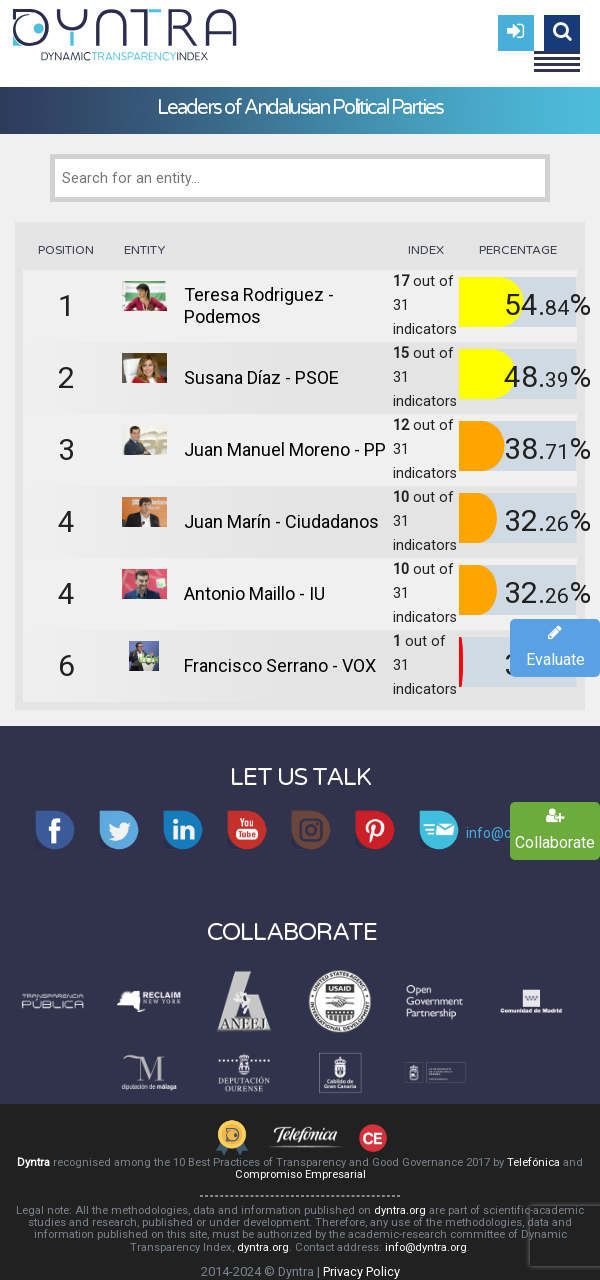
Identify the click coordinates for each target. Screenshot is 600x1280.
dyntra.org (400, 1210)
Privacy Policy (361, 1271)
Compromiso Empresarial (300, 1174)
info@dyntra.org (426, 1247)
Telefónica (533, 1162)
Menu (557, 53)
